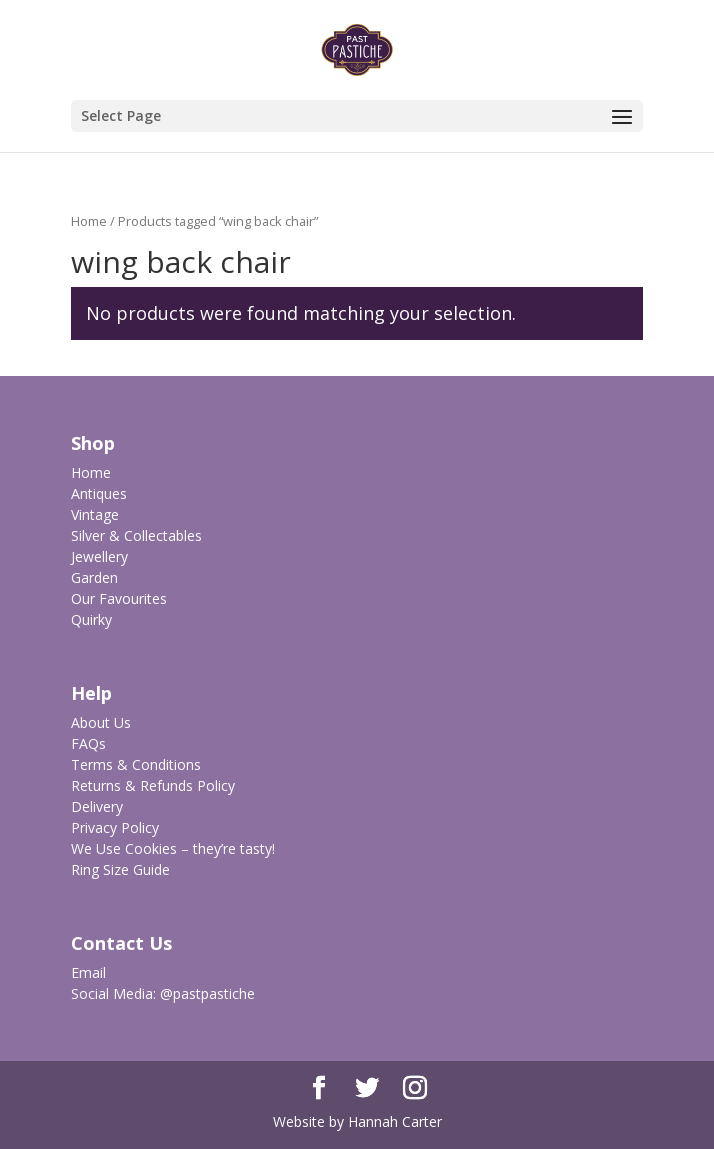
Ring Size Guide (120, 869)
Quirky (91, 619)
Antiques (99, 493)
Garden (94, 577)
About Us (101, 722)
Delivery (97, 806)
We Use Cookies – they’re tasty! (173, 848)
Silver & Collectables (136, 535)
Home (89, 221)
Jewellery (99, 556)
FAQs (88, 743)
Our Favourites (119, 598)
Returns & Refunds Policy (153, 785)
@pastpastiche (207, 993)
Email (88, 972)
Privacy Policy (115, 827)
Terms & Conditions (136, 764)
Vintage (95, 514)
